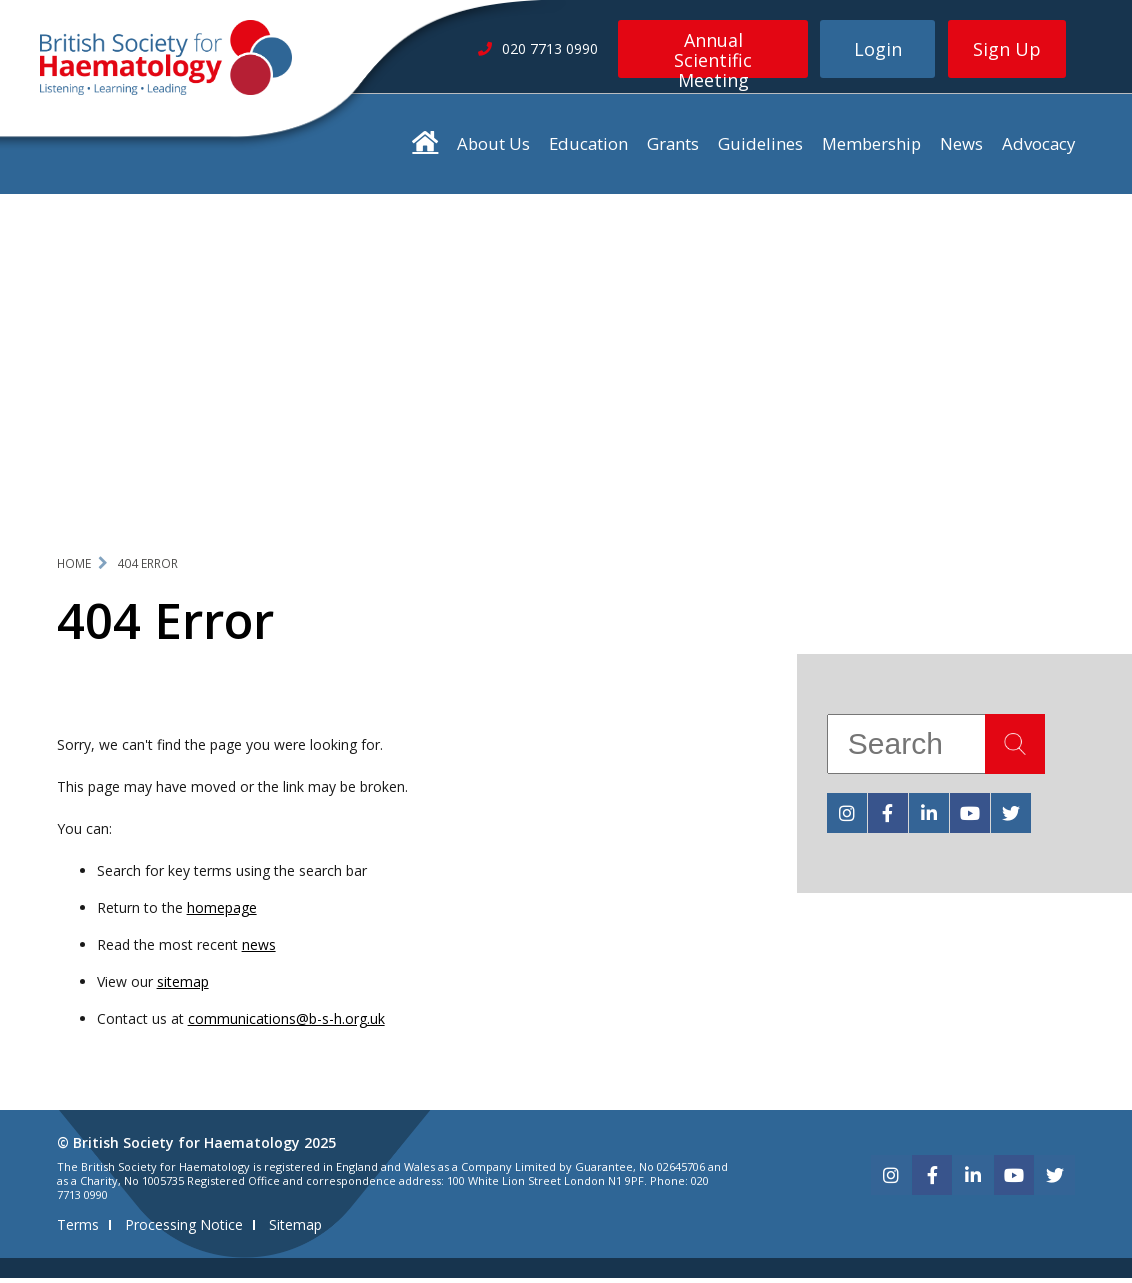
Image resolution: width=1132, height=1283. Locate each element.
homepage (222, 912)
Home (74, 567)
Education (588, 148)
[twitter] (1011, 818)
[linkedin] (929, 818)
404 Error (147, 567)
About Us (493, 148)
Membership (871, 148)
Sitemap (295, 1229)
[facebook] (888, 818)
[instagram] (847, 818)
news (259, 949)
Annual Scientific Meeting (713, 53)
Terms (78, 1229)
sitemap (183, 986)
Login (878, 49)
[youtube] (970, 818)
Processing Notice (184, 1229)
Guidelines (760, 148)
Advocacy (1038, 148)
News (961, 148)
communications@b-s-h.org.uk (286, 1023)
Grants (673, 148)
